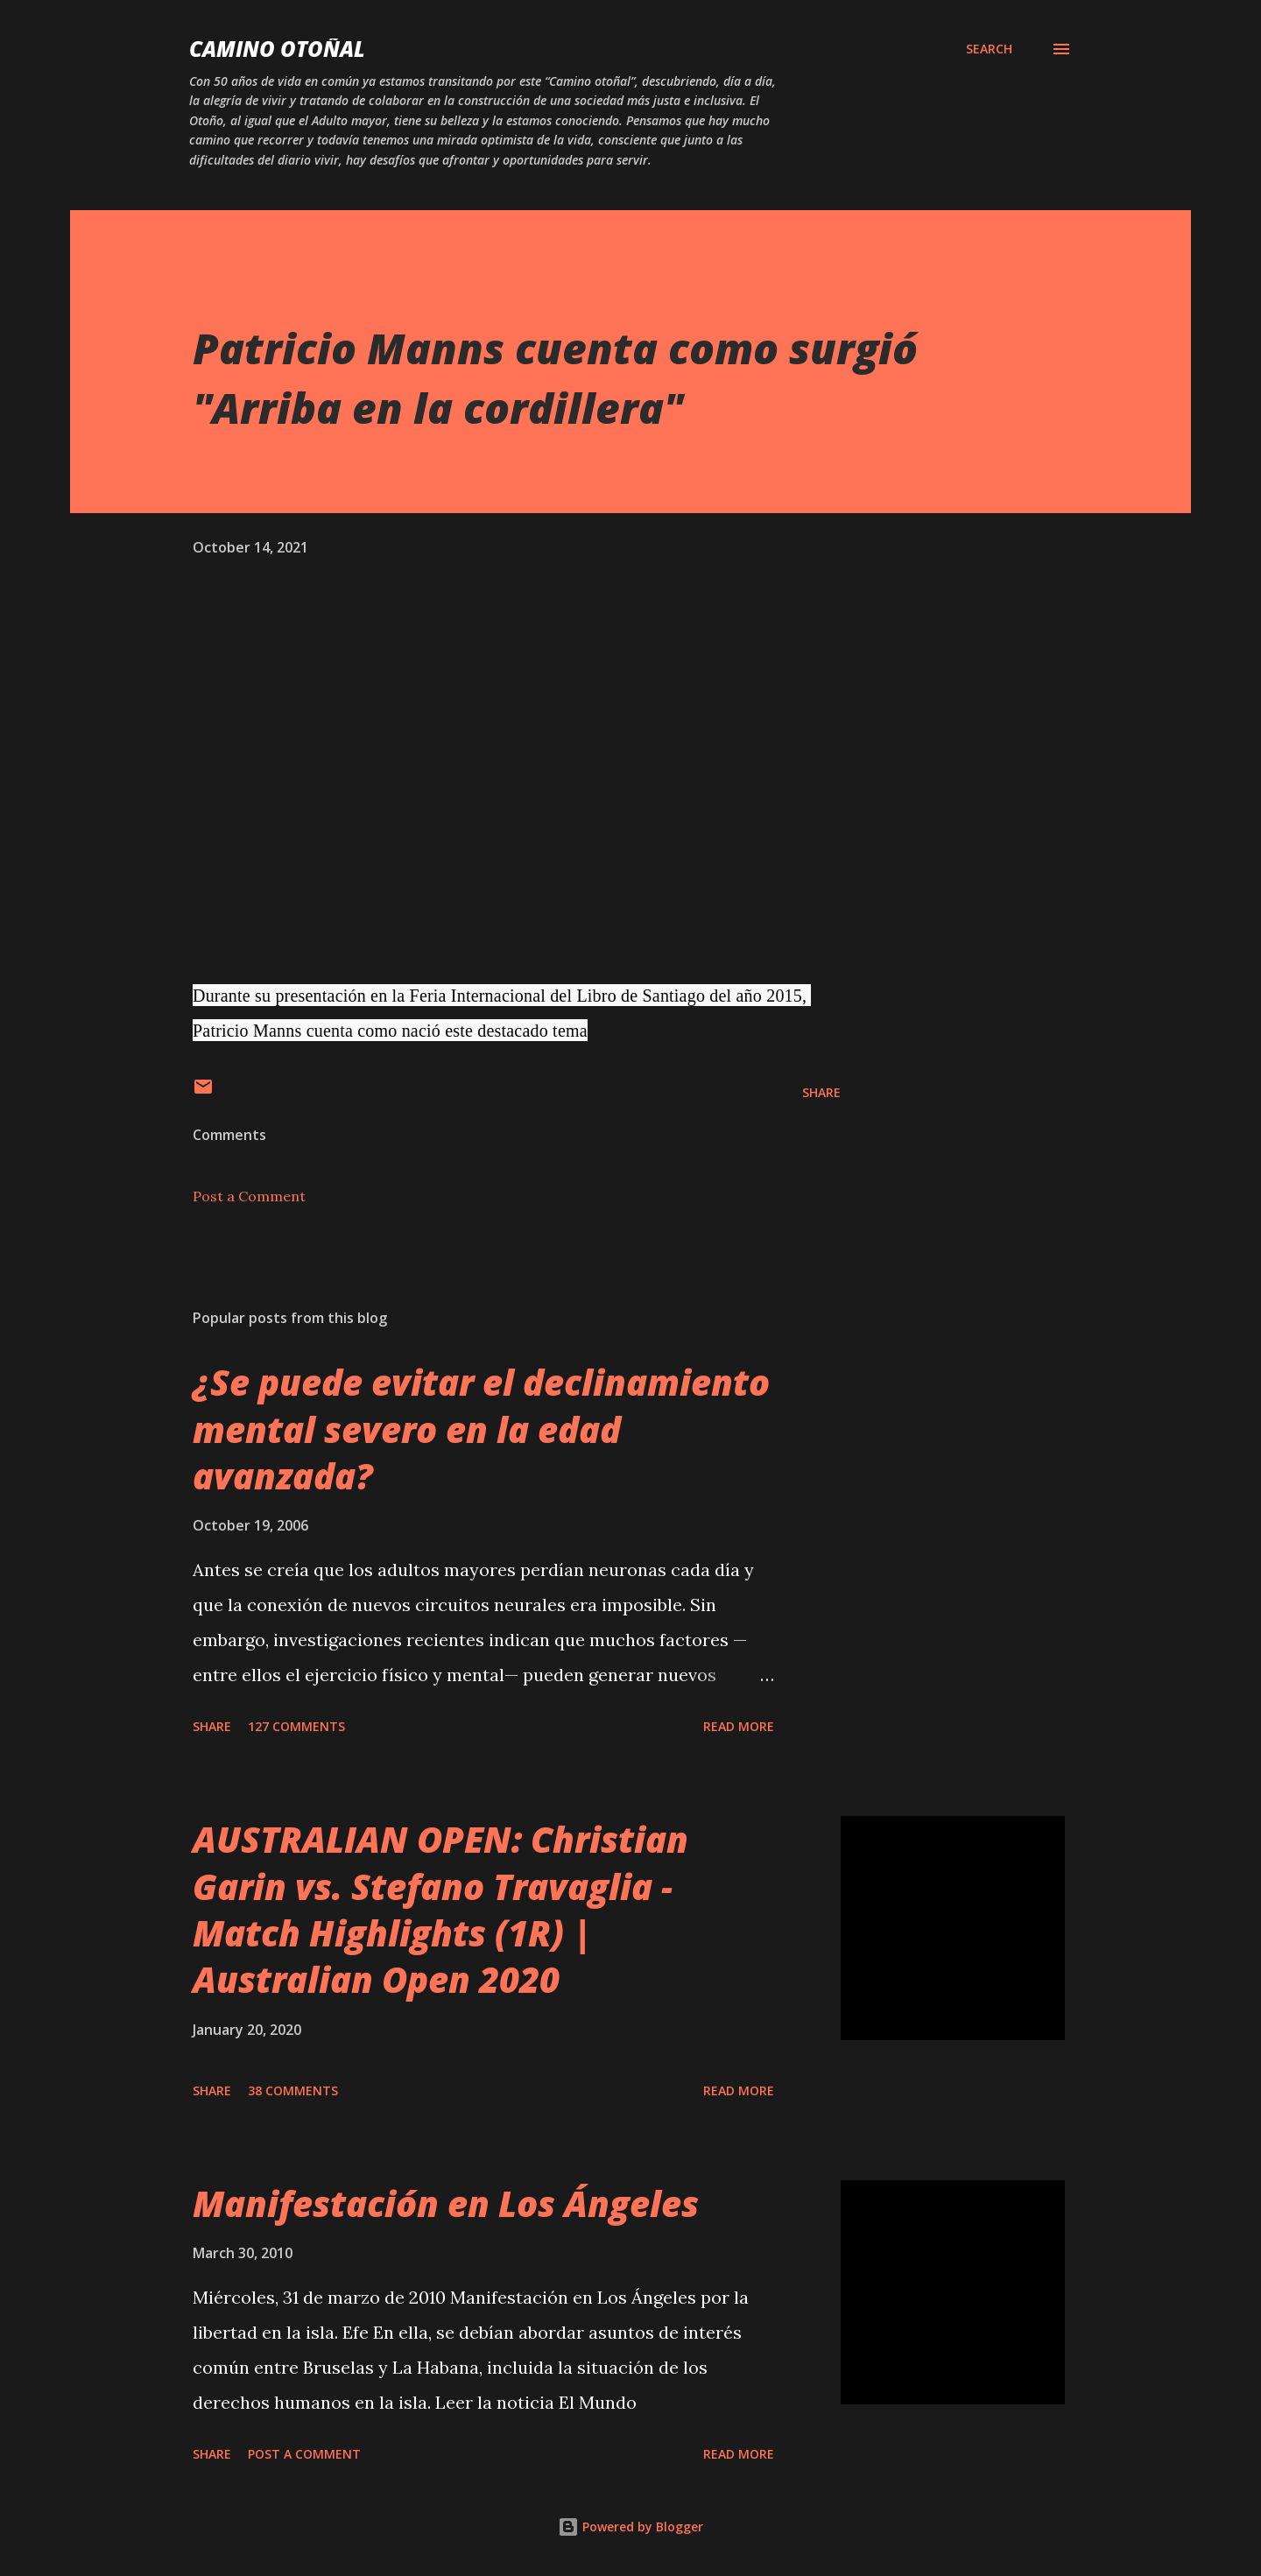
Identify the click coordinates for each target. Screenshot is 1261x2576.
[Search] (989, 49)
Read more (738, 1726)
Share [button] (821, 1092)
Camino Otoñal (277, 48)
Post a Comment (249, 1196)
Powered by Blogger (630, 2526)
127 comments (296, 1726)
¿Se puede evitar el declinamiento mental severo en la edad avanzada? (481, 1429)
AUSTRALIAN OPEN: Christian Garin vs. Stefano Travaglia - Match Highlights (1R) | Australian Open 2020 (440, 1909)
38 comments (293, 2090)
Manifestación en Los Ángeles (446, 2203)
